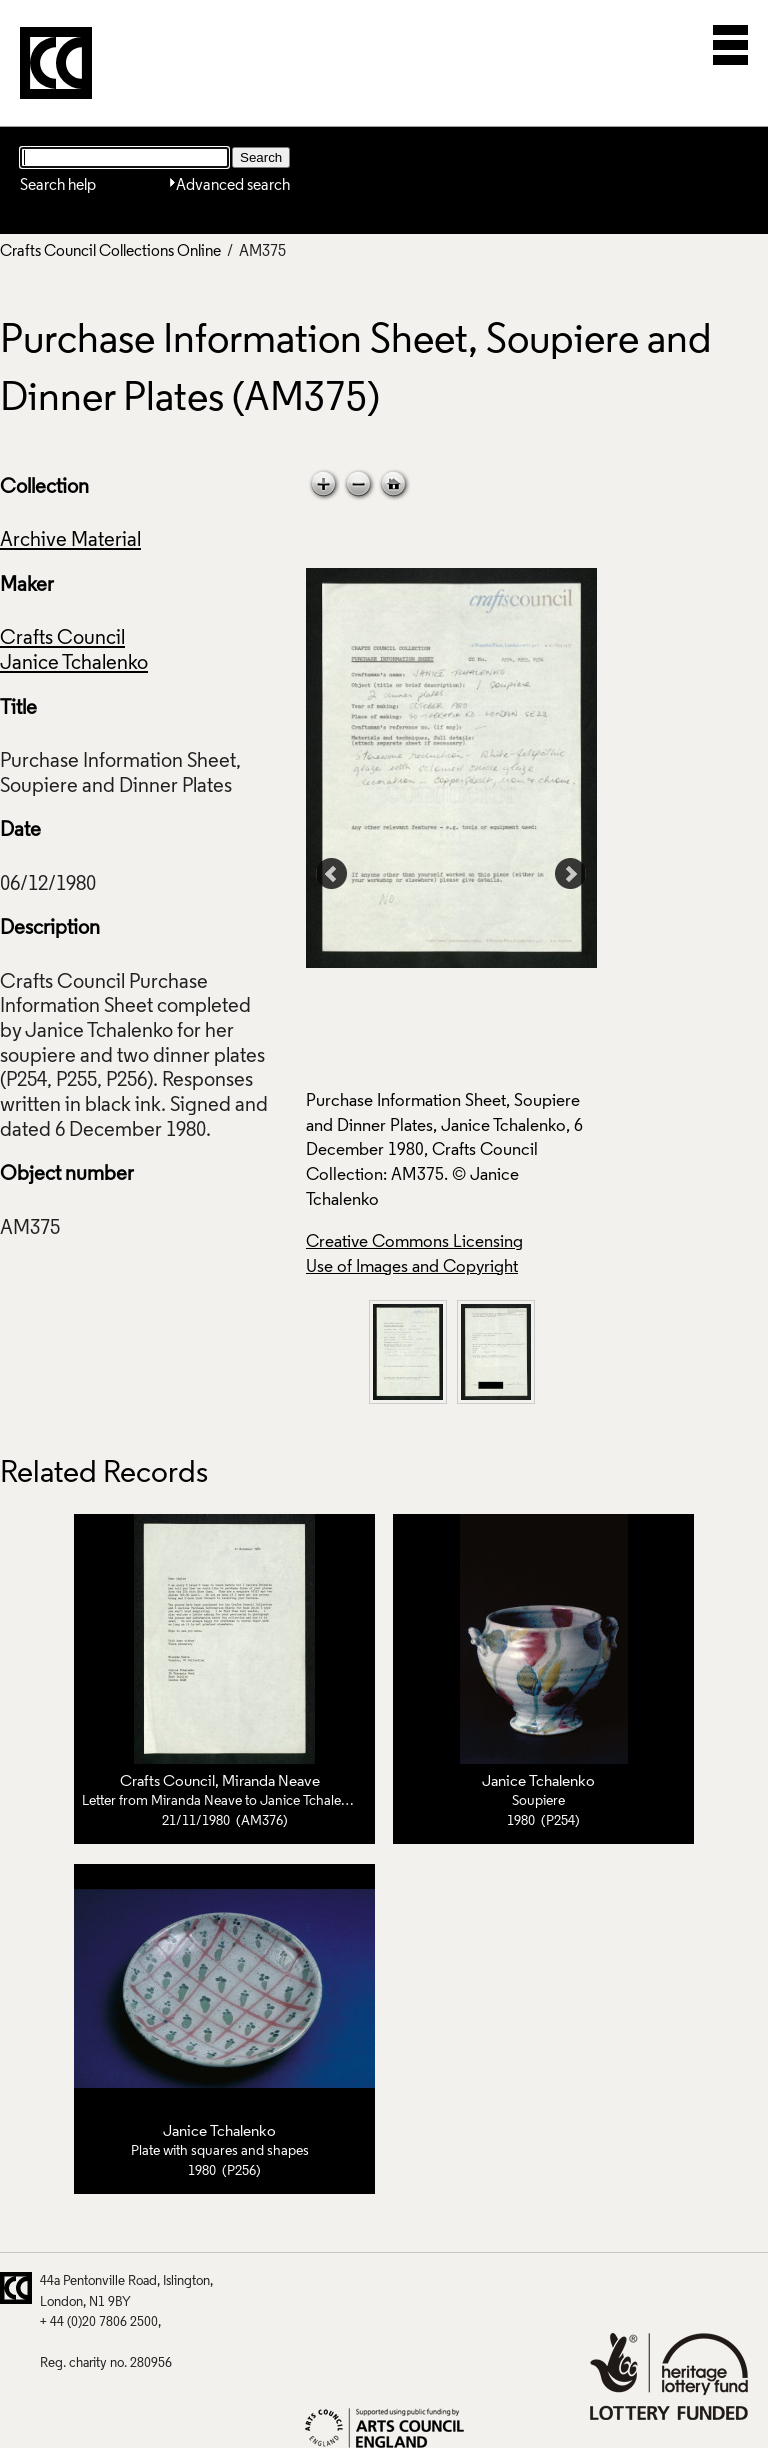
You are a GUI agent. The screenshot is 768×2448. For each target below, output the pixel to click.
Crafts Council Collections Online (110, 252)
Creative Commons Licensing (414, 1242)
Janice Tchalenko (74, 664)
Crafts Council (62, 639)
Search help (58, 186)
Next (571, 874)
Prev (332, 874)
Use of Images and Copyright (412, 1267)
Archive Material (70, 541)
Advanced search (233, 186)
